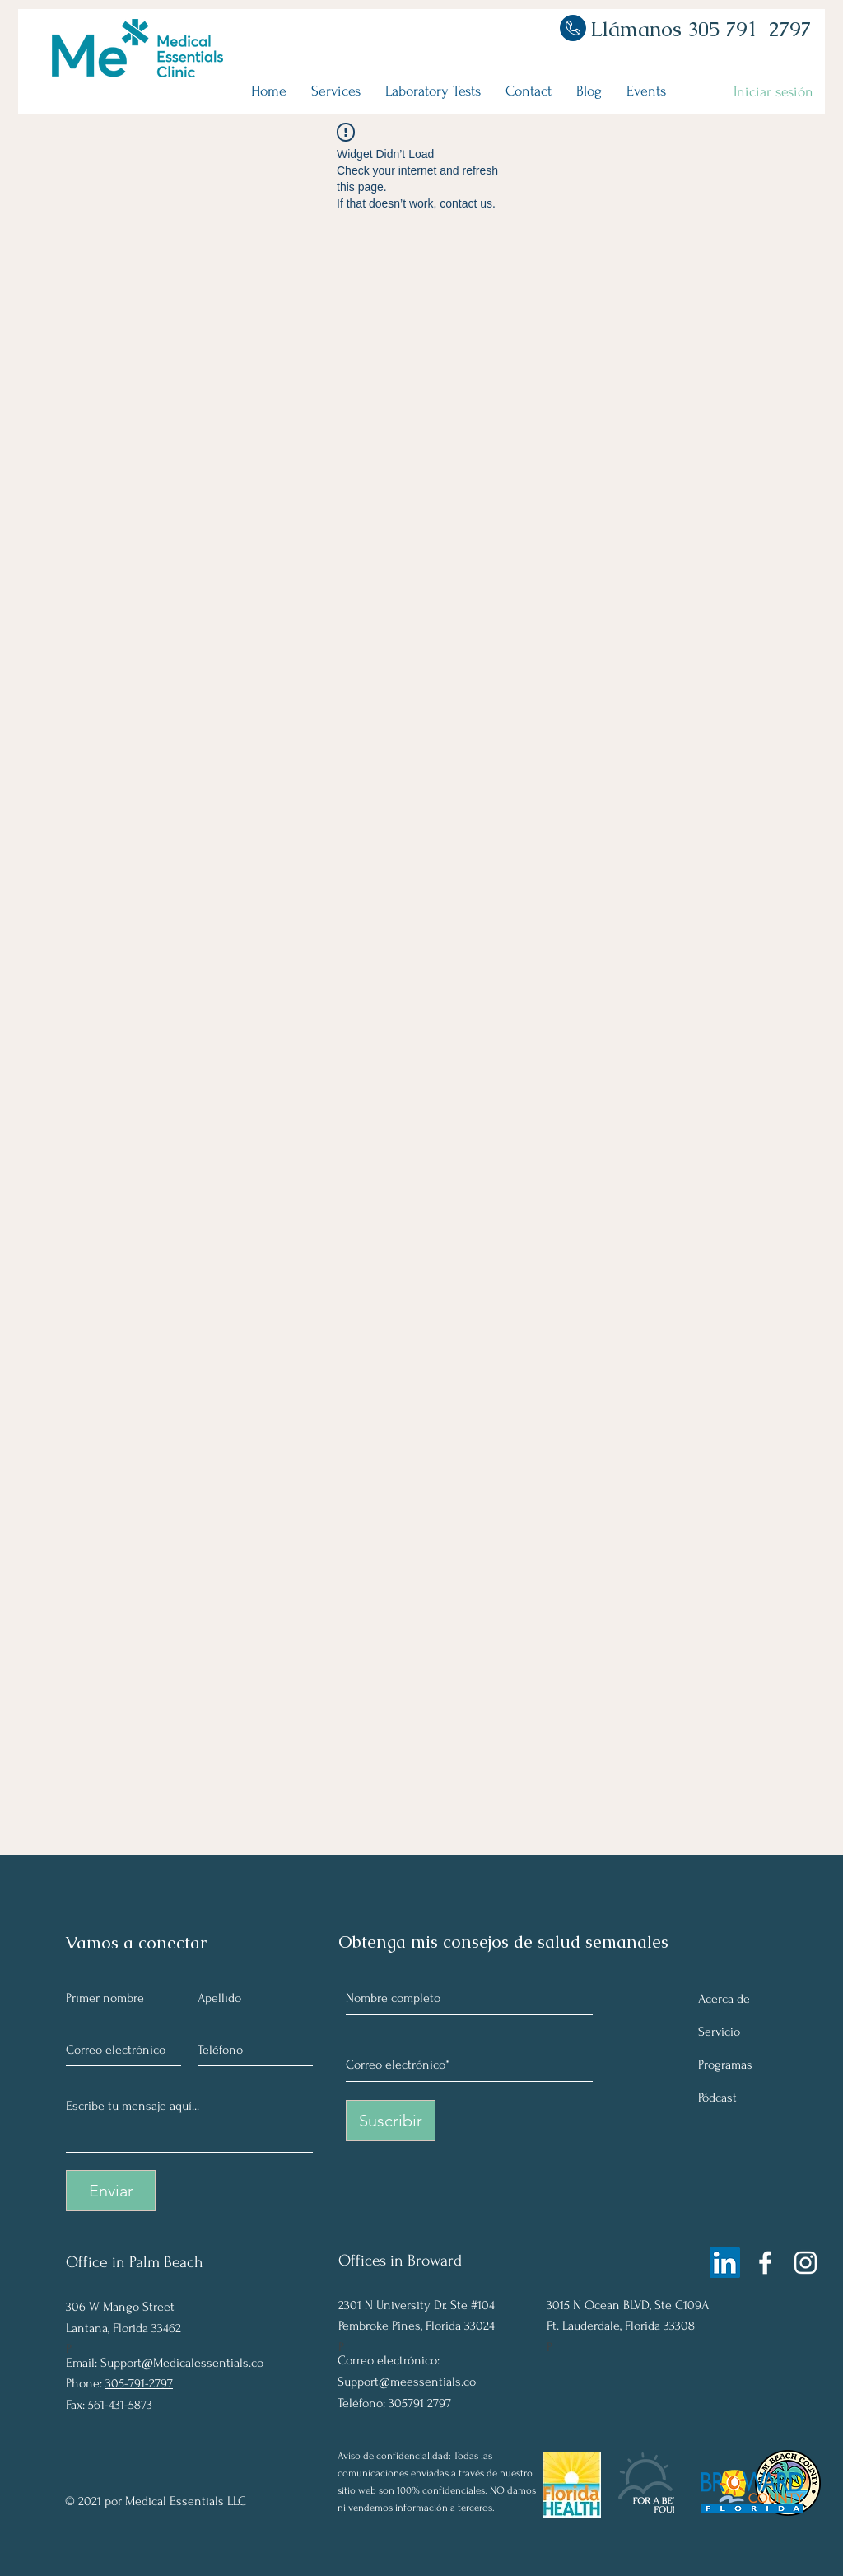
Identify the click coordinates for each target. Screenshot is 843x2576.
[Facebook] (765, 2262)
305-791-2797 (139, 2383)
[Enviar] (111, 2190)
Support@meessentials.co (407, 2381)
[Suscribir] (390, 2120)
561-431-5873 (120, 2404)
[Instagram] (805, 2262)
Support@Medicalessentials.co (181, 2362)
